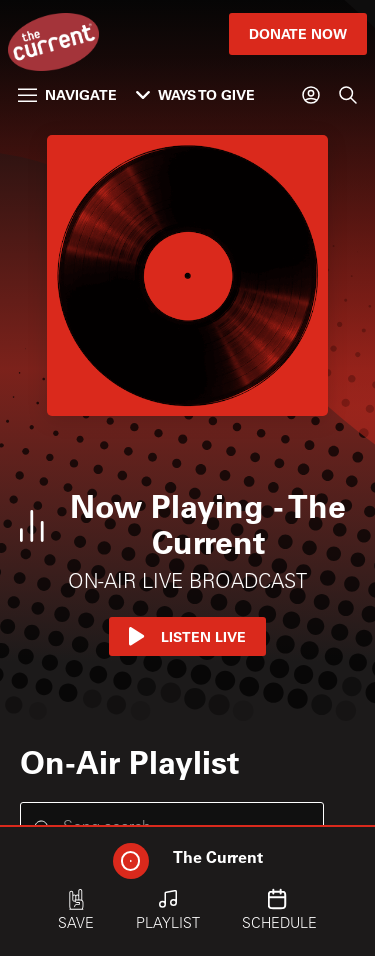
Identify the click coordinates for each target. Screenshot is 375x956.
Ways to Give (195, 94)
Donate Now (298, 33)
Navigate (67, 94)
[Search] (348, 95)
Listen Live (187, 636)
